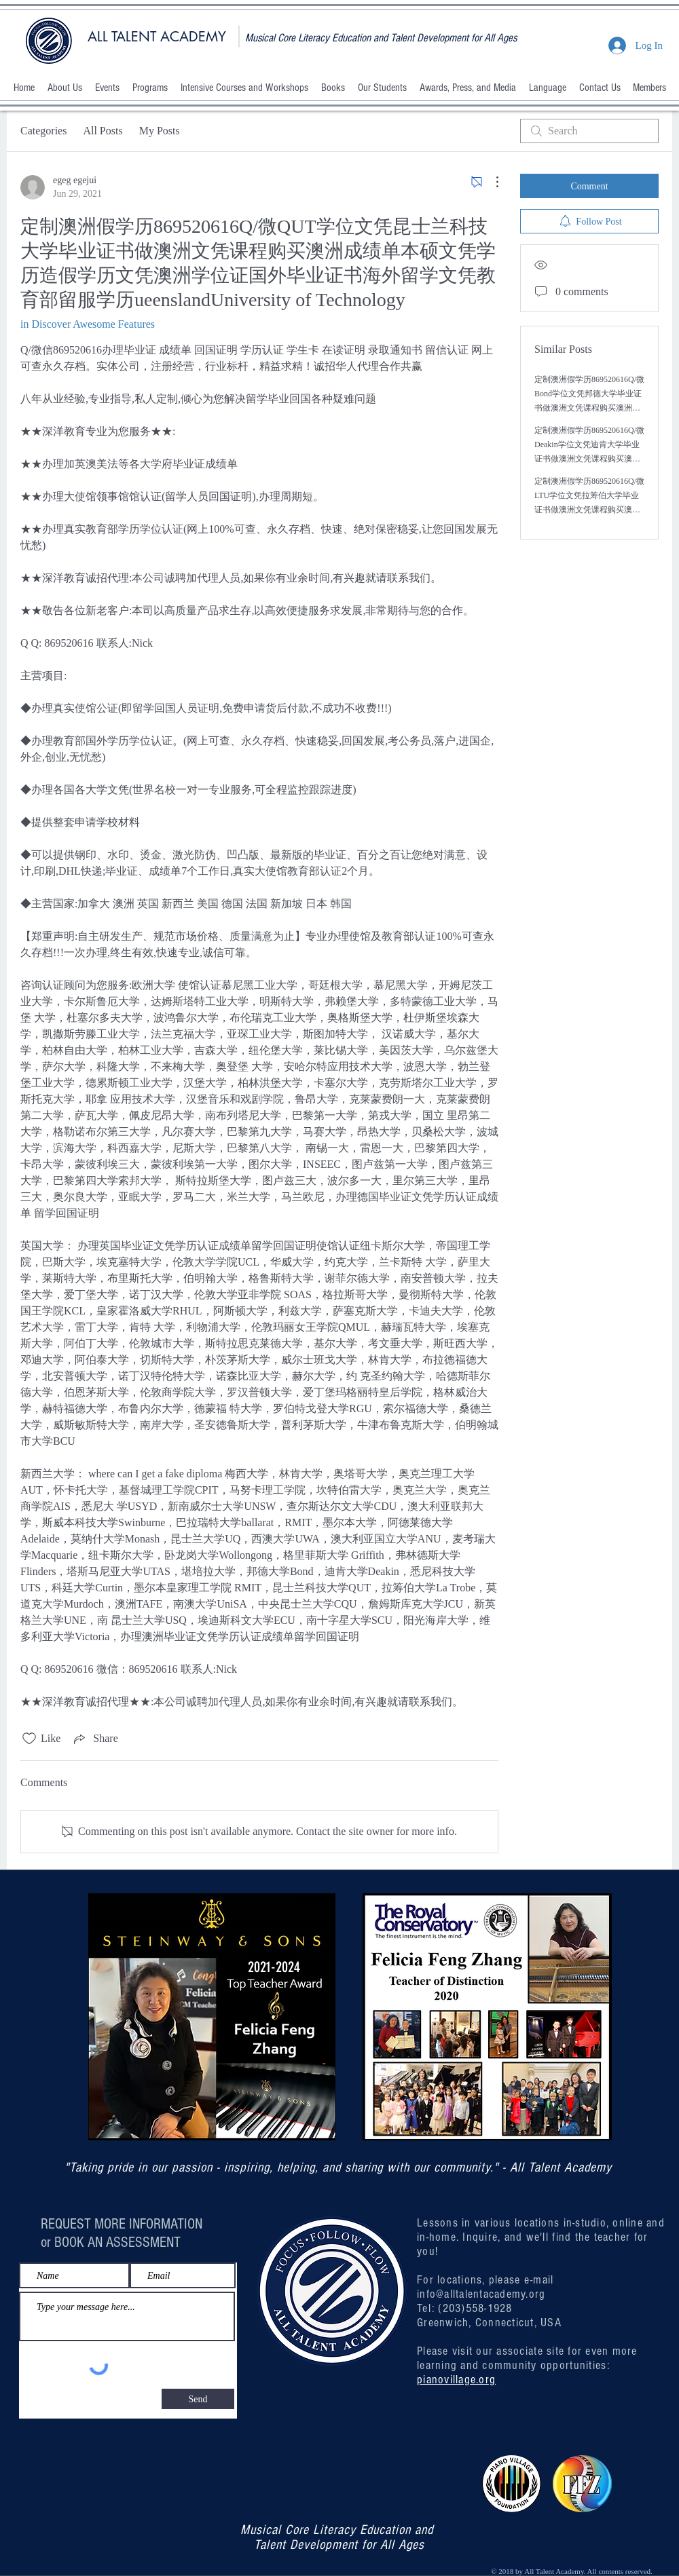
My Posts (159, 130)
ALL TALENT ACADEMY (157, 36)
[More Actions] (490, 182)
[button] (64, 88)
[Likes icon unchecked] (29, 1738)
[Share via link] (94, 1738)
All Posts (102, 130)
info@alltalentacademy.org (481, 2294)
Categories (43, 130)
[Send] (198, 2399)
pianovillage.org (456, 2379)
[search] (589, 131)
